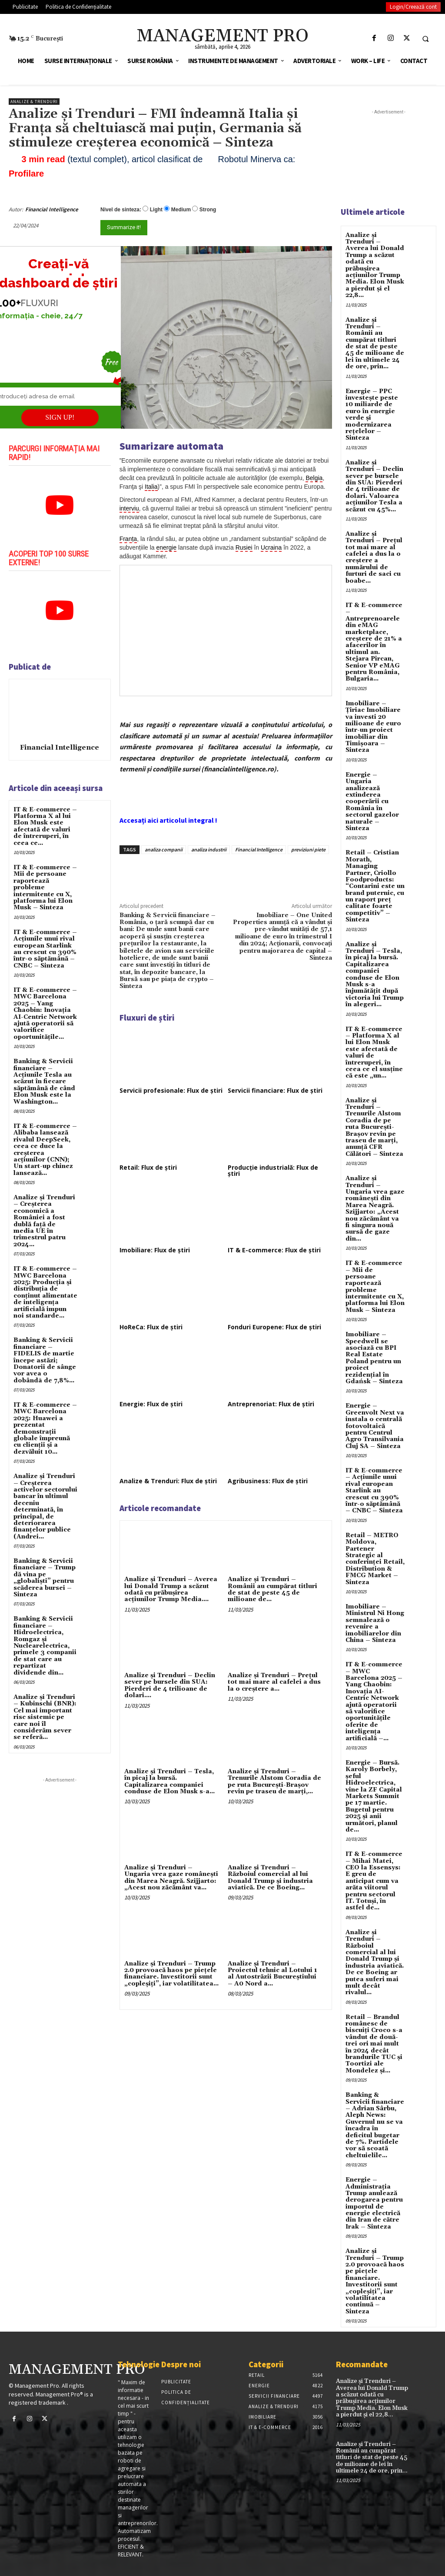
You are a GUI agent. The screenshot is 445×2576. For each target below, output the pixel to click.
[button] (425, 39)
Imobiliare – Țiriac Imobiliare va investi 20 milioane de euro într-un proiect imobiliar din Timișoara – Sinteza (373, 727)
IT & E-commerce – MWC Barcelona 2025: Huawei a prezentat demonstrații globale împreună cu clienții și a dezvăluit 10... (45, 1428)
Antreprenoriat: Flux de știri (271, 1404)
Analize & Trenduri (34, 101)
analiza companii (164, 849)
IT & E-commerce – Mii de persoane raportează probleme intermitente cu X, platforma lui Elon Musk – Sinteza (375, 1286)
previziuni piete (308, 849)
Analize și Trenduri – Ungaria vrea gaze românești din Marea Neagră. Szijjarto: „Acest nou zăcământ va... (171, 1878)
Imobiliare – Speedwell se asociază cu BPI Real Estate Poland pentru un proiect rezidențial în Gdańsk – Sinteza (374, 1358)
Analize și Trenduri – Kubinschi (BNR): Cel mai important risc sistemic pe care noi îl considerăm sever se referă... (44, 1717)
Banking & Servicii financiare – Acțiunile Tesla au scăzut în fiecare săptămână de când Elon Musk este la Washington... (44, 1081)
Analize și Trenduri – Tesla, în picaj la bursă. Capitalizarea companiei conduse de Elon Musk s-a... (169, 1781)
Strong (207, 210)
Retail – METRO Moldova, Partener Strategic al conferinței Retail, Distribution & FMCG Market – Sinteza (375, 1559)
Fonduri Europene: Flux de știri (274, 1327)
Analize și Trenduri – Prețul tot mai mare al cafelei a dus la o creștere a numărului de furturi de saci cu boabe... (373, 557)
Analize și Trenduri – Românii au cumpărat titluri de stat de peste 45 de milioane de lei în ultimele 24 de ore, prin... (374, 343)
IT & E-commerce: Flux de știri (274, 1250)
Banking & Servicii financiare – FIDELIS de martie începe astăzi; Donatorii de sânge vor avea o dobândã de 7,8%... (44, 1360)
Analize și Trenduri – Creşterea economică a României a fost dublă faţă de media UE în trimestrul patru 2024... (44, 1221)
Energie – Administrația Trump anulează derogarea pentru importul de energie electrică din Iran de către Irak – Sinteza (374, 2203)
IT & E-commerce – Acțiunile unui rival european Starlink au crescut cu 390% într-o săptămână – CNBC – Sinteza (45, 949)
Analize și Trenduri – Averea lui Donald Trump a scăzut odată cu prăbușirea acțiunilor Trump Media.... (170, 1589)
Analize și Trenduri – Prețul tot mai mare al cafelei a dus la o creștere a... (274, 1682)
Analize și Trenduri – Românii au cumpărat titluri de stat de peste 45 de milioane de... (272, 1589)
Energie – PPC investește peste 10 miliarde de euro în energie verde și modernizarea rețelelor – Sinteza (371, 414)
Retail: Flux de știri (148, 1167)
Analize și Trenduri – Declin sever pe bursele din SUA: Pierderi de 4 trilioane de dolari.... (169, 1685)
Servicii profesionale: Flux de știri (171, 1090)
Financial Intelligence (51, 209)
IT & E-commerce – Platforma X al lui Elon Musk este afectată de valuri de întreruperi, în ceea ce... (45, 826)
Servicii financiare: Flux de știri (275, 1090)
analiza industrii (208, 849)
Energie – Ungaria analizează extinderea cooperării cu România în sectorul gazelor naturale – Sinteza (372, 801)
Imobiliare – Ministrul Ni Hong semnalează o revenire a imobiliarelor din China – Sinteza (374, 1623)
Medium (181, 210)
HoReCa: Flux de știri (151, 1327)
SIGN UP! (59, 417)
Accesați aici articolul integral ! (168, 820)
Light (156, 210)
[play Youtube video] (60, 505)
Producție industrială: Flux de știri (273, 1170)
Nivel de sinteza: (120, 210)
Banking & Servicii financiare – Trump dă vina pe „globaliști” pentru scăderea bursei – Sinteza (44, 1577)
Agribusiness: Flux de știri (268, 1481)
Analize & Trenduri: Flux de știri (168, 1481)
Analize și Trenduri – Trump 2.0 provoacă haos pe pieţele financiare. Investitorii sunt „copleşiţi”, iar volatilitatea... (171, 1974)
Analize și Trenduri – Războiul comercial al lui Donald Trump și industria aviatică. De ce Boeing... (270, 1878)
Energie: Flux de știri (151, 1404)
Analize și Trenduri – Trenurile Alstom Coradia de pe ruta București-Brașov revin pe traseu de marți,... (274, 1781)
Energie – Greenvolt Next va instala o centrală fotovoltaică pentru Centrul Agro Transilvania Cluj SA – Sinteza (374, 1426)
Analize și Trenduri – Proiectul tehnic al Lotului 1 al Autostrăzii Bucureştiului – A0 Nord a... (272, 1974)
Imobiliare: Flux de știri (155, 1250)
